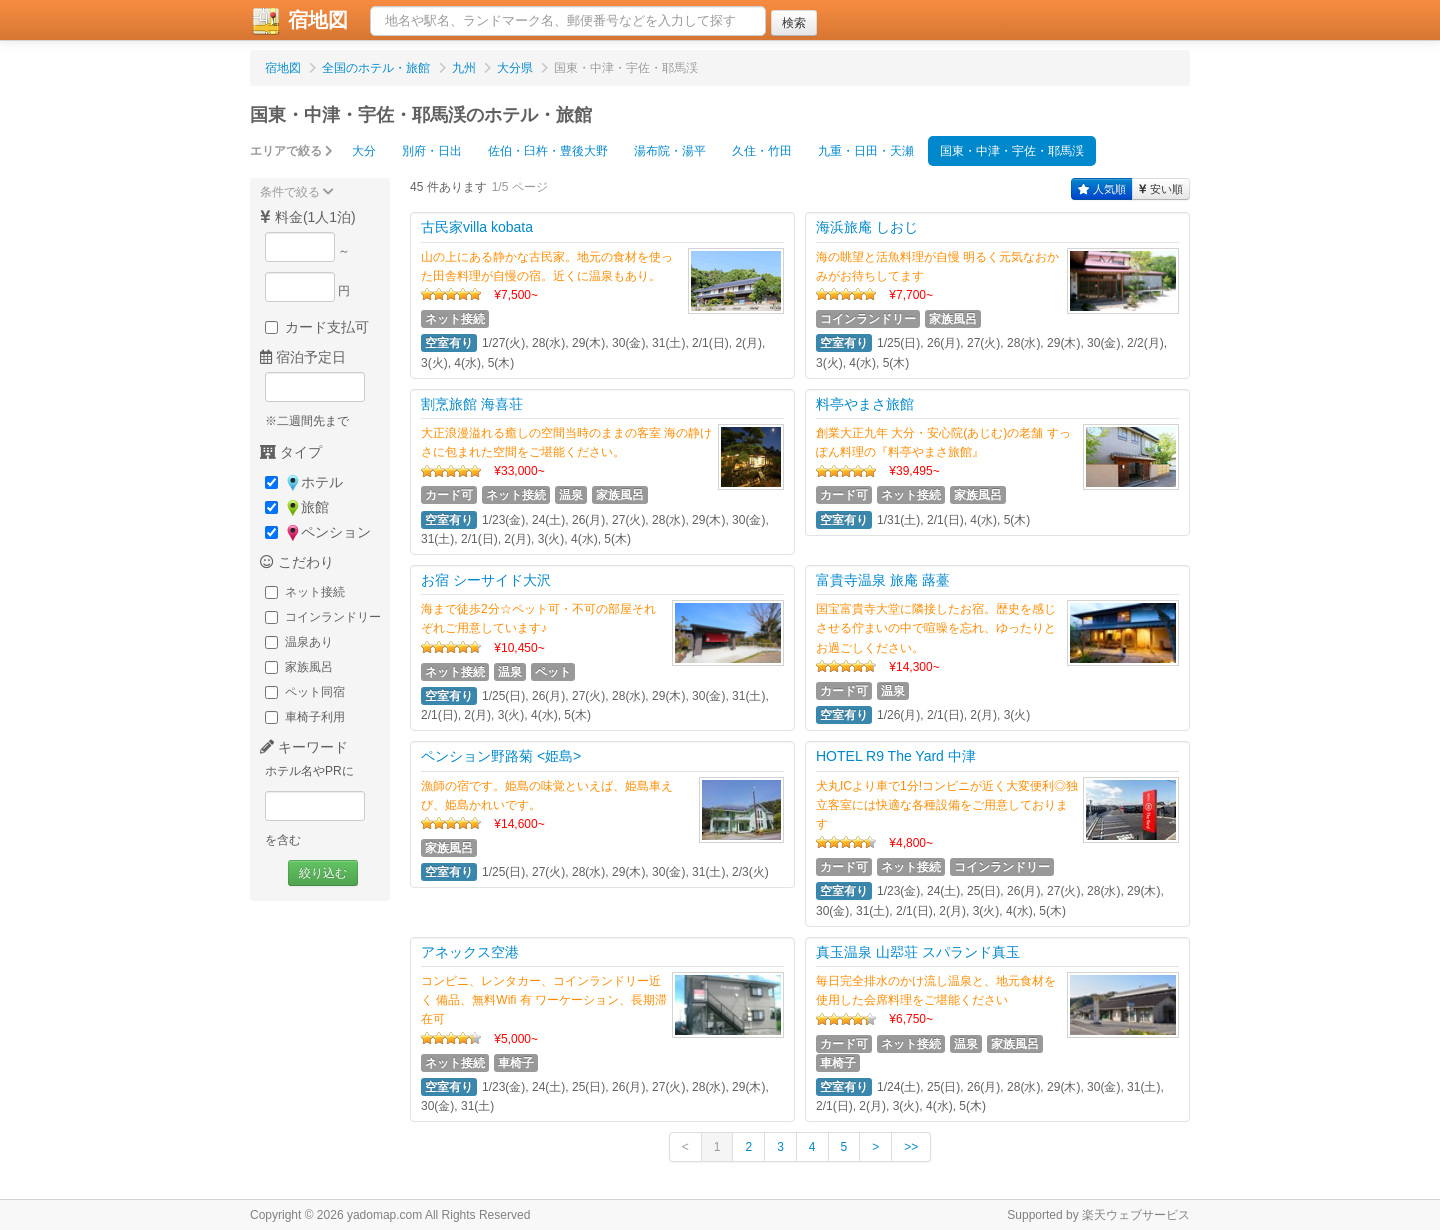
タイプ (291, 452)
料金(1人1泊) (308, 217)
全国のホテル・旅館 (376, 68)
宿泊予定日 (303, 357)
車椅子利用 (305, 717)
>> (911, 1147)
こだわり (297, 562)
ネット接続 (305, 592)
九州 (464, 68)
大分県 (515, 68)
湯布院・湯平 (670, 151)
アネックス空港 (470, 952)
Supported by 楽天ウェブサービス (1098, 1215)
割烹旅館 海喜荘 (472, 404)
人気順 (1102, 189)
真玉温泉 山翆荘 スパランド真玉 (918, 952)
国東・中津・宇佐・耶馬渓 (1012, 151)
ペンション (318, 532)
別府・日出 (432, 151)
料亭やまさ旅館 (865, 404)
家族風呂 (299, 667)
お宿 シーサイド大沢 (486, 580)
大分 (364, 151)
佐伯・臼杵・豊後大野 (548, 151)
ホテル (304, 482)
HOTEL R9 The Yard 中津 (896, 756)
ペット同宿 (305, 692)
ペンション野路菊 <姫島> (501, 756)
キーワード (304, 747)
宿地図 (299, 21)
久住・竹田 (762, 151)
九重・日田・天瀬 (866, 151)
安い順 (1161, 189)
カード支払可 (317, 327)
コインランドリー (323, 617)
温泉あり (299, 642)
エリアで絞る (291, 151)
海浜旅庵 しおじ (867, 227)
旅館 (297, 507)
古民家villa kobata (477, 227)
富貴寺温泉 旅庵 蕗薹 (883, 580)
